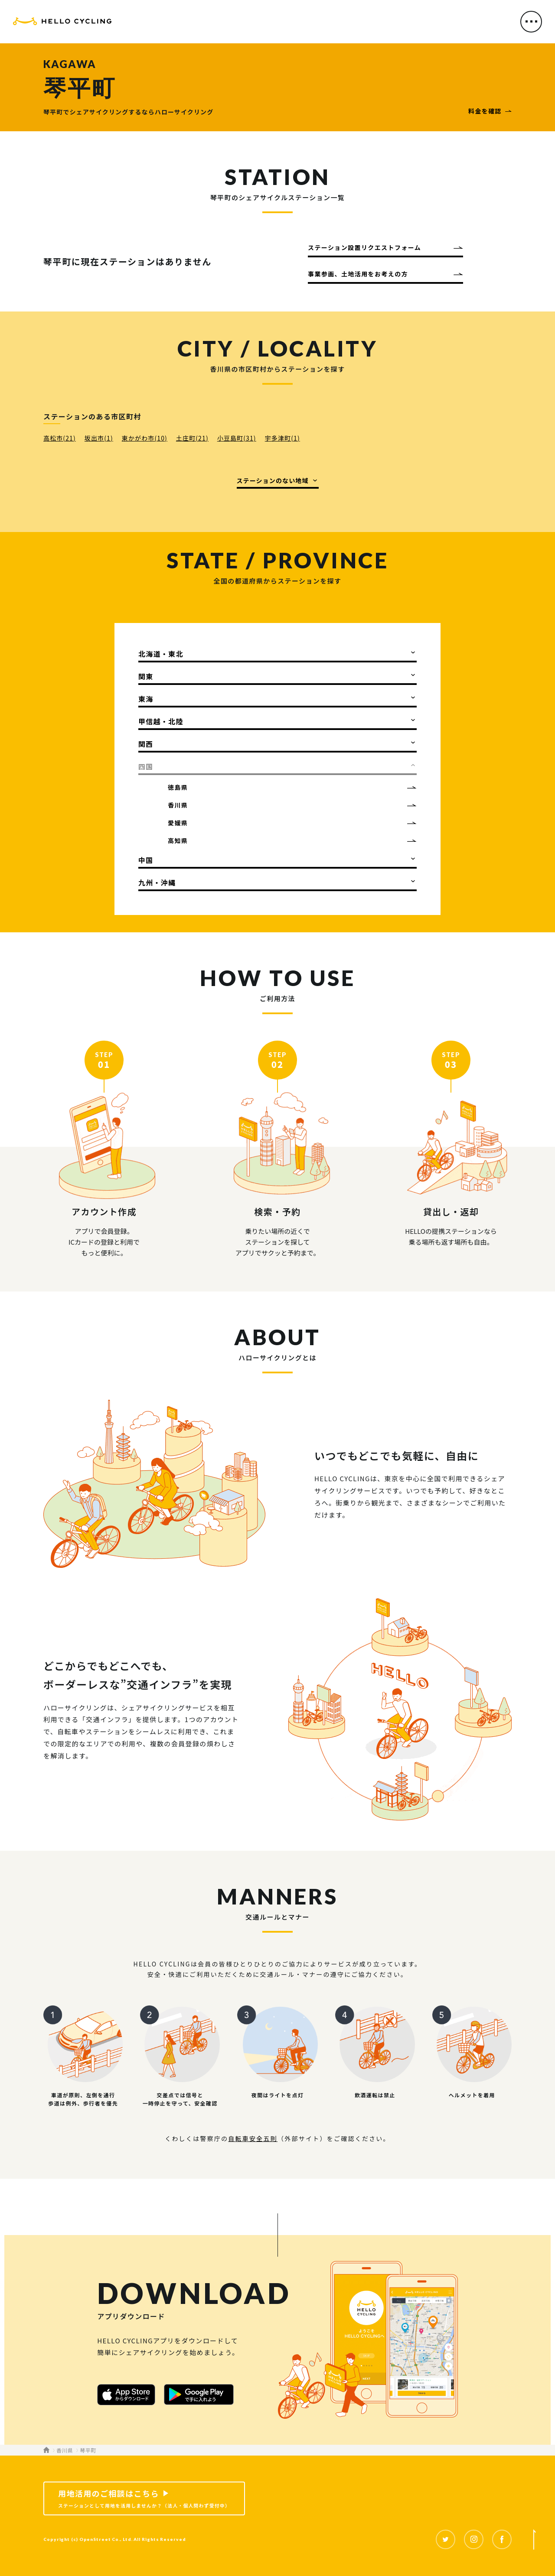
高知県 (178, 840)
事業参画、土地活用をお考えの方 (358, 273)
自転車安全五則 (253, 2138)
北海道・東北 (160, 654)
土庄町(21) (192, 438)
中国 (145, 860)
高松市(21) (59, 438)
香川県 (178, 805)
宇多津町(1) (282, 438)
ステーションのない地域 (273, 480)
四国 (145, 766)
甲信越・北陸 (160, 721)
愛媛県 (178, 822)
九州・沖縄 (157, 882)
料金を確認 (485, 111)
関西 (145, 744)
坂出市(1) (99, 438)
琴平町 (88, 2450)
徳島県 (178, 787)
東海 (145, 699)
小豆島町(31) (236, 438)
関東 (145, 676)
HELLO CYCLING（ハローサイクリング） (62, 22)
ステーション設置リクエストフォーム (364, 247)
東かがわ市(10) (144, 438)
